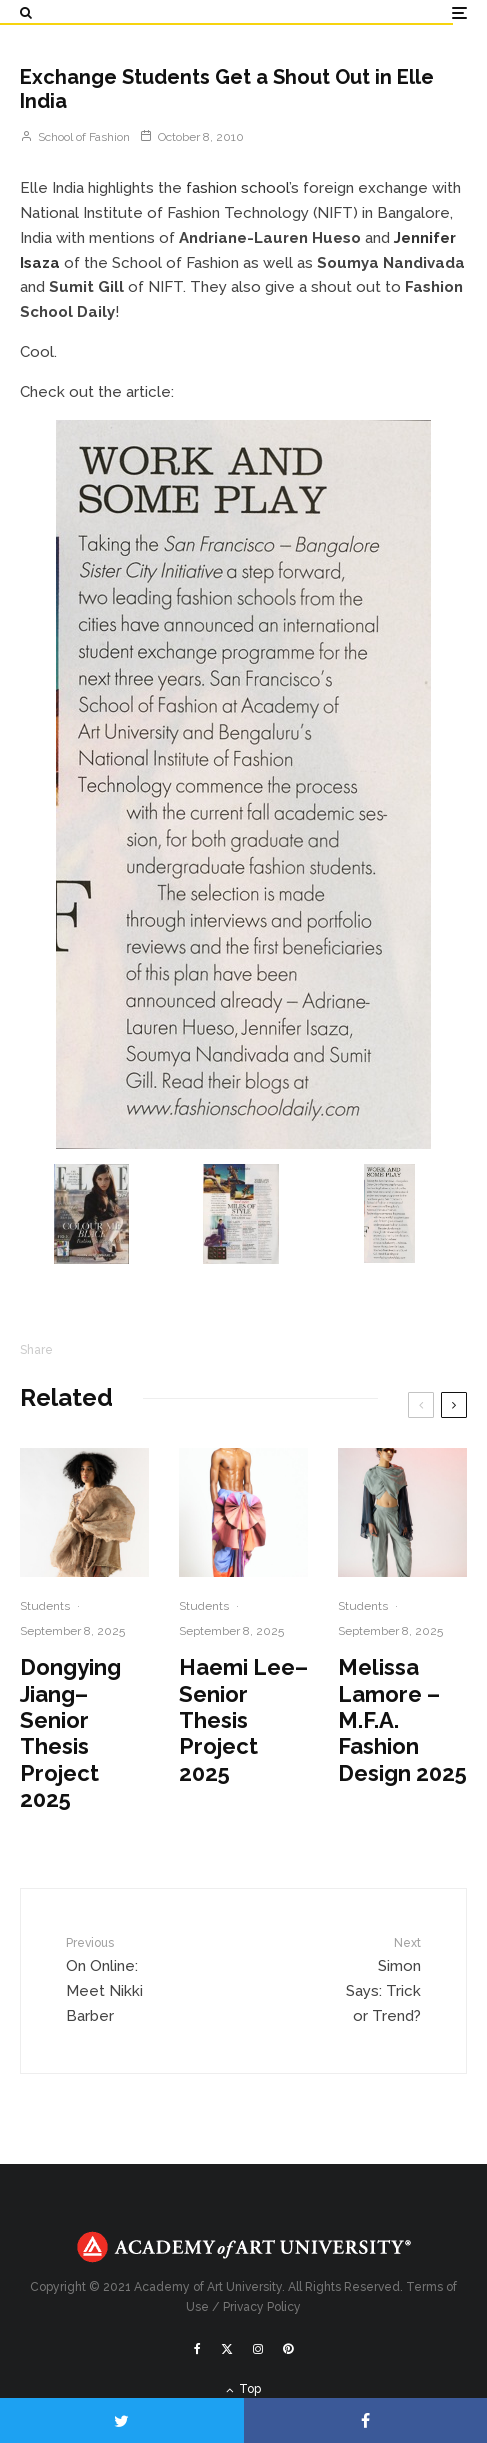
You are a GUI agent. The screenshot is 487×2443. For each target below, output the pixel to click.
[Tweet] (122, 2420)
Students (45, 1606)
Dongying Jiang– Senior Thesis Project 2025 (70, 1733)
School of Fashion (75, 137)
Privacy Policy (262, 2307)
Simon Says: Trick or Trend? (380, 1979)
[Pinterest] (288, 2349)
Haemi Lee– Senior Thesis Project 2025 (243, 1720)
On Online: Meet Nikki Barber (107, 1979)
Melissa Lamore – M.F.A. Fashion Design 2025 (402, 1720)
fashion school (237, 188)
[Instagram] (258, 2349)
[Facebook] (197, 2349)
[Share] (366, 2420)
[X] (227, 2349)
